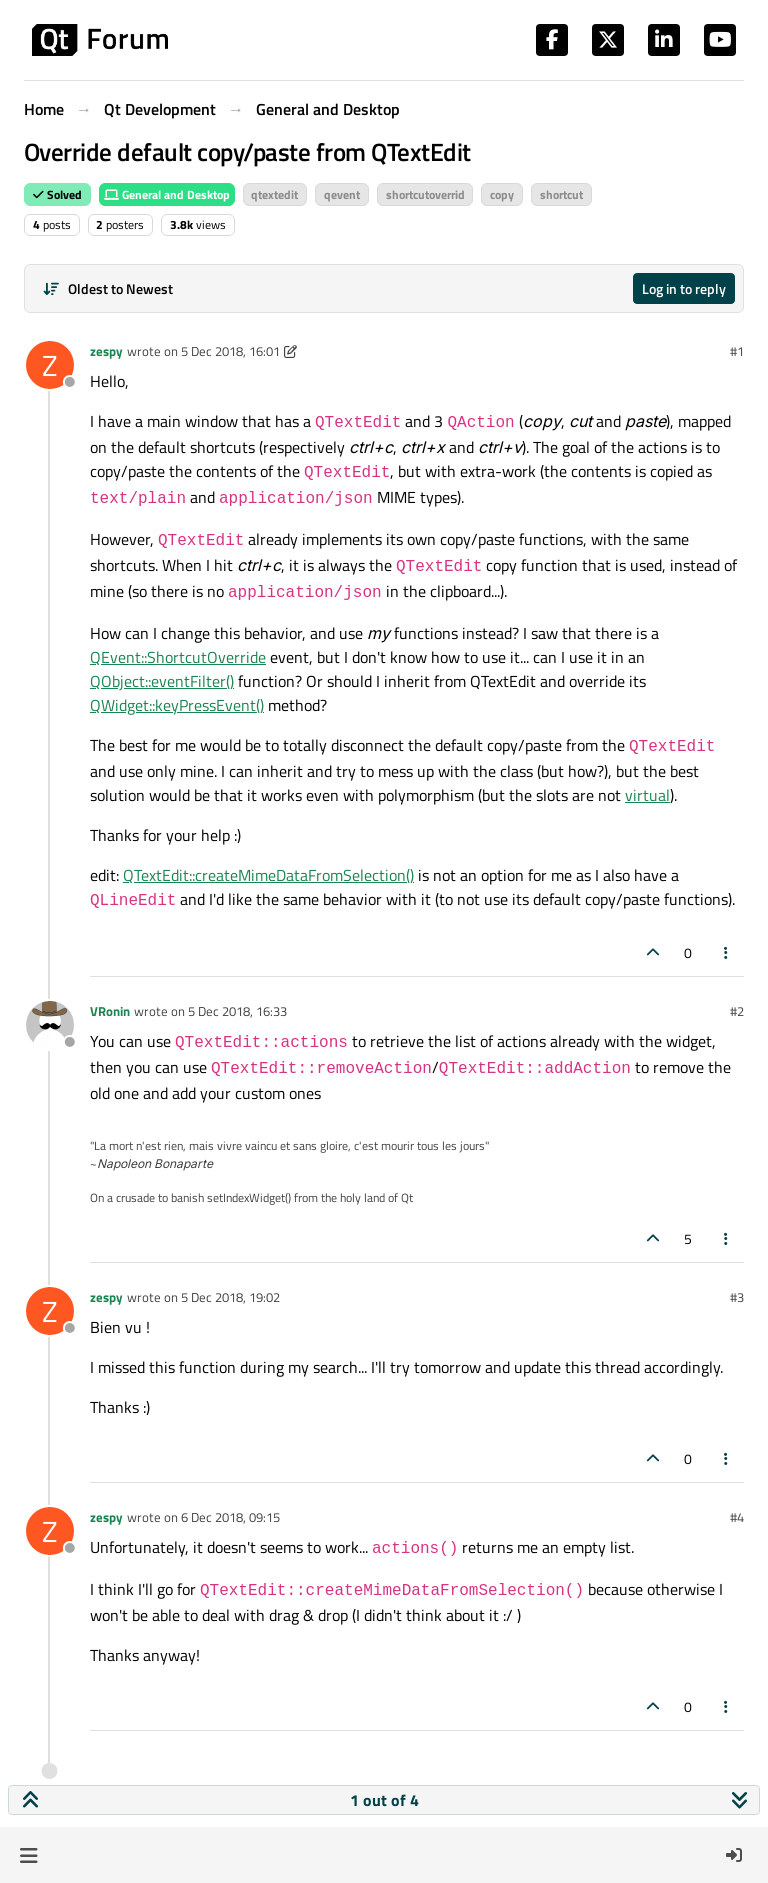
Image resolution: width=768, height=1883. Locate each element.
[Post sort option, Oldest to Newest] (107, 288)
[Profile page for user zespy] (50, 365)
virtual (647, 795)
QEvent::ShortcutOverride (178, 657)
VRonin (110, 1011)
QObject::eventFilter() (162, 681)
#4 (737, 1517)
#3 (737, 1297)
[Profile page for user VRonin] (50, 1025)
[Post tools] (727, 952)
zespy (106, 351)
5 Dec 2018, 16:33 (237, 1011)
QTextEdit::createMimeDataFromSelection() (268, 875)
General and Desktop (167, 194)
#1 (737, 351)
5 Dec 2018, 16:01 (230, 351)
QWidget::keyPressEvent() (177, 705)
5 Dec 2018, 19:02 (230, 1297)
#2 (737, 1011)
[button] (28, 1855)
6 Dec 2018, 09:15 (230, 1517)
